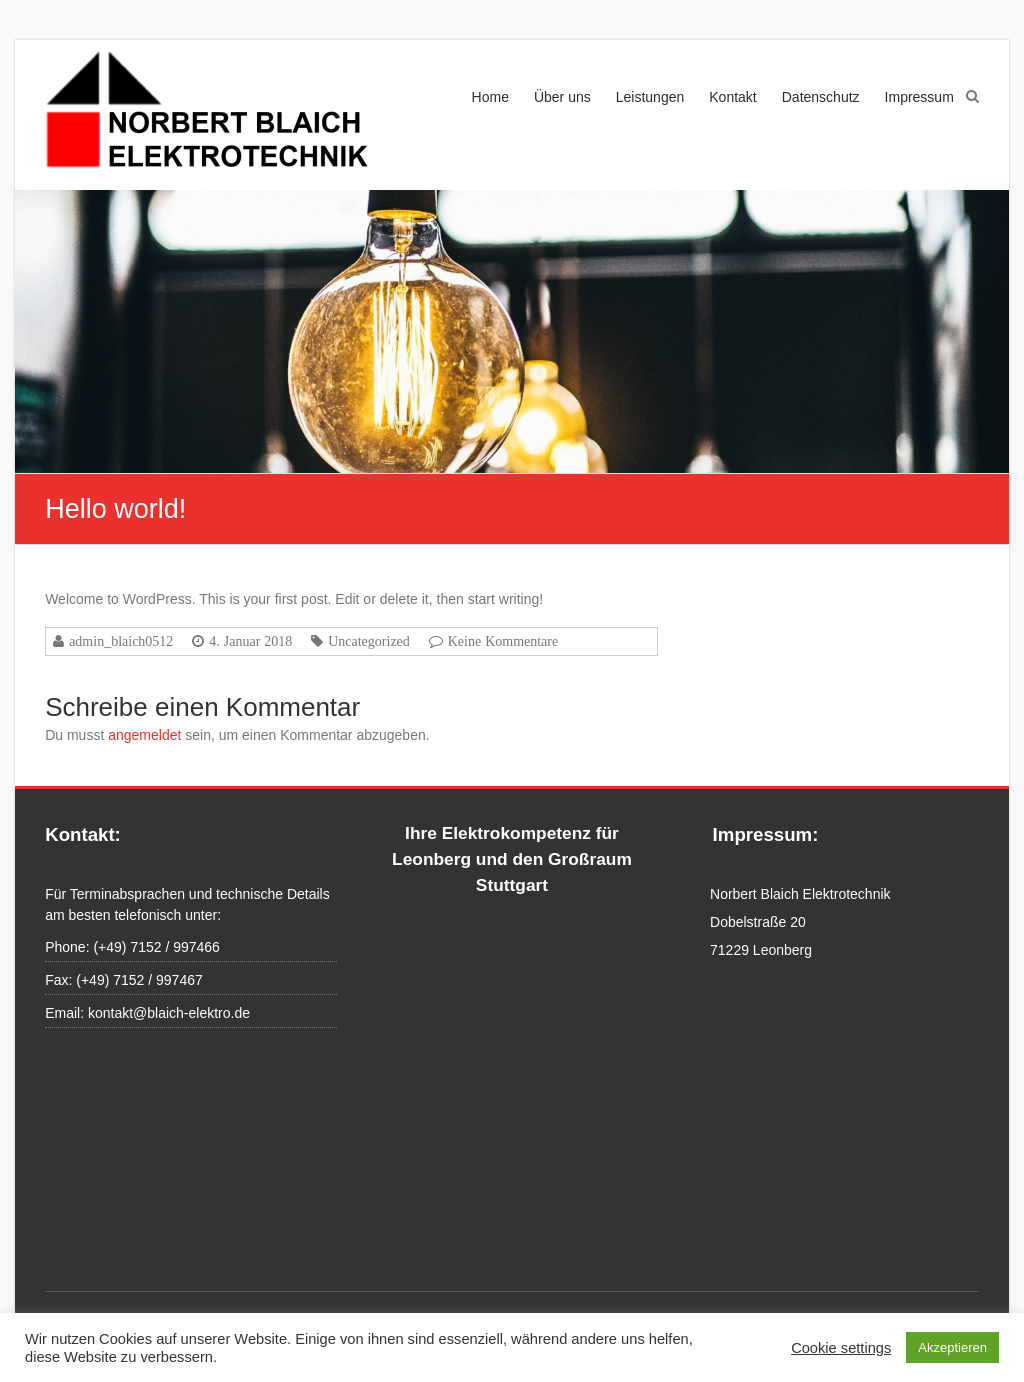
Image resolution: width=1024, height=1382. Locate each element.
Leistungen (650, 97)
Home (490, 97)
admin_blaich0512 (121, 641)
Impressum (919, 97)
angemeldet (144, 735)
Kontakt (732, 97)
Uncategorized (369, 641)
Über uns (562, 97)
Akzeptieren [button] (952, 1347)
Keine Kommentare (503, 641)
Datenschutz (821, 97)
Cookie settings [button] (841, 1348)
